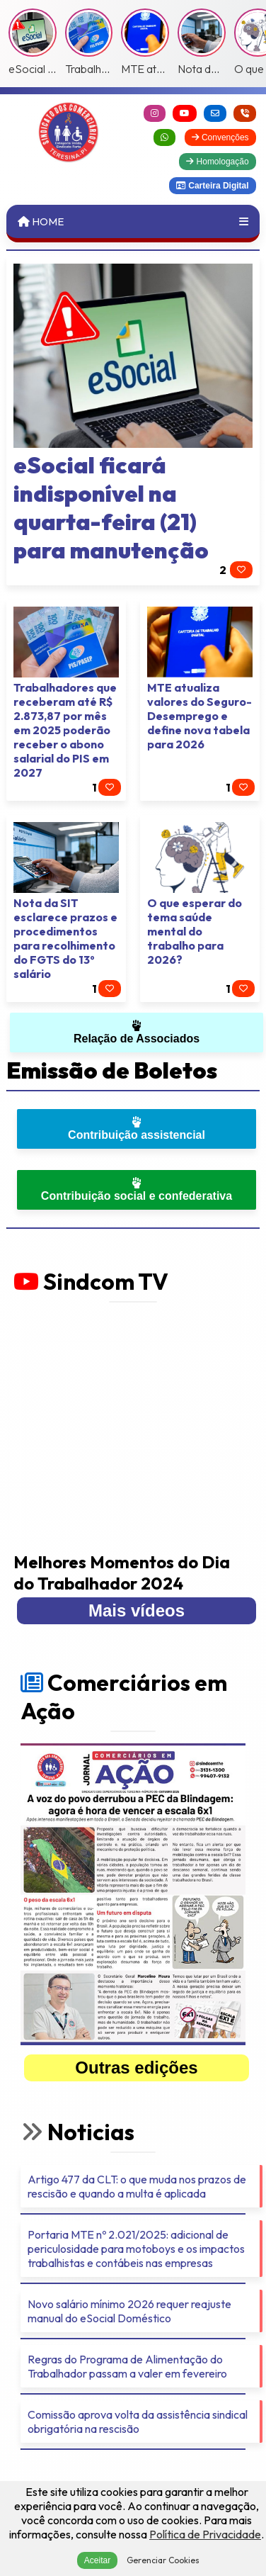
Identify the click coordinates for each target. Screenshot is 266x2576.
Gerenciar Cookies (163, 2560)
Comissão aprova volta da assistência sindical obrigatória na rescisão (138, 2421)
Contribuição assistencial (136, 1128)
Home (41, 221)
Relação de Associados (137, 1032)
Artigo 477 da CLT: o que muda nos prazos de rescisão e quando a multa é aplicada (137, 2186)
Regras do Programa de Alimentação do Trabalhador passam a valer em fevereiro (127, 2366)
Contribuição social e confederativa (136, 1189)
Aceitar (97, 2560)
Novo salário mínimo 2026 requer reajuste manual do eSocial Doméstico (129, 2311)
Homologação (217, 162)
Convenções (220, 137)
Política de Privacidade (205, 2534)
